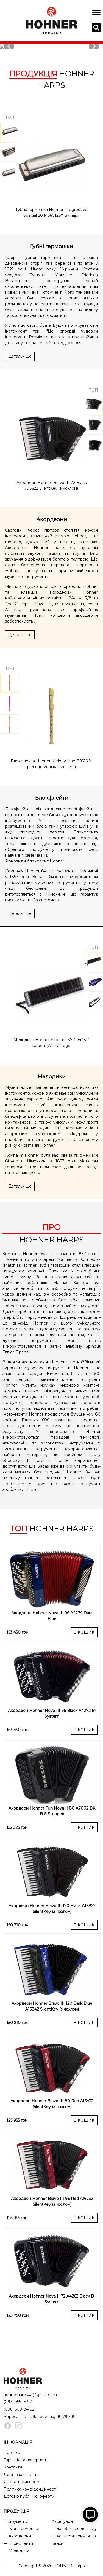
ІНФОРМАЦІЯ (18, 2442)
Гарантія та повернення (27, 2459)
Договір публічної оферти (29, 2496)
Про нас (12, 2452)
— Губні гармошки (21, 2528)
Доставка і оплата (21, 2474)
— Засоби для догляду (74, 2528)
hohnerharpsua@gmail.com (30, 2394)
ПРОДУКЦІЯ (17, 2511)
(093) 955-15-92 (18, 2401)
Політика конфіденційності (30, 2489)
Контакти (13, 2467)
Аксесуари (62, 2521)
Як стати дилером (21, 2481)
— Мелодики (16, 2550)
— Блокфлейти (18, 2543)
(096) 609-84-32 (19, 2409)
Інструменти (16, 2521)
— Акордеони (17, 2536)
